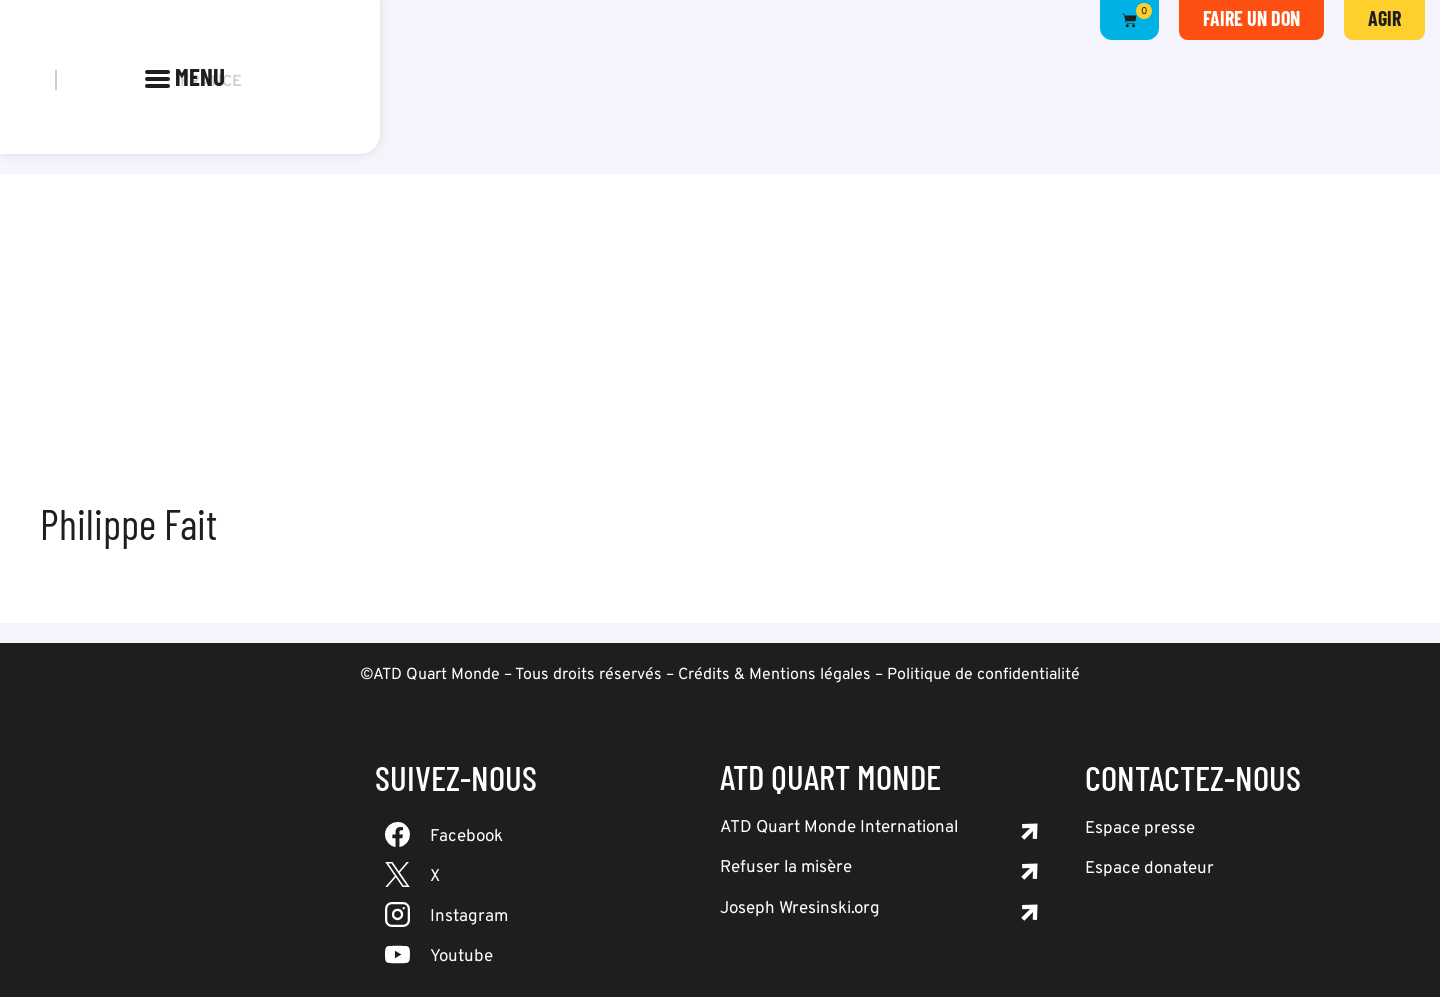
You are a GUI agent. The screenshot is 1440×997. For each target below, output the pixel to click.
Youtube (461, 957)
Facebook (466, 837)
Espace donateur (1149, 869)
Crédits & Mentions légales (774, 675)
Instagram (469, 917)
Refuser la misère (786, 868)
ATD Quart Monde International (839, 828)
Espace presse (1140, 829)
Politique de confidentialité (983, 675)
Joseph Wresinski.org (800, 909)
